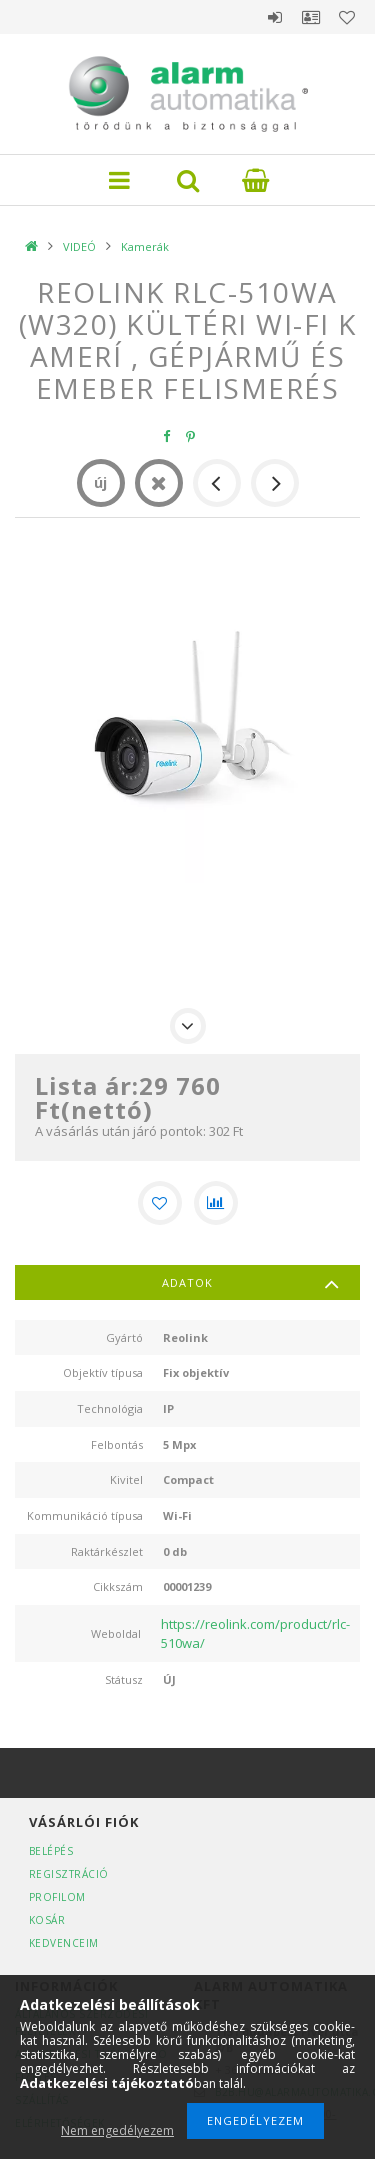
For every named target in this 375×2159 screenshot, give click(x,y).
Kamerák (145, 246)
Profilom (57, 1897)
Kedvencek (347, 17)
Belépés (275, 17)
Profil (311, 17)
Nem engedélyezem (117, 2130)
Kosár (47, 1920)
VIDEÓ (79, 246)
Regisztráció (69, 1874)
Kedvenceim (64, 1943)
